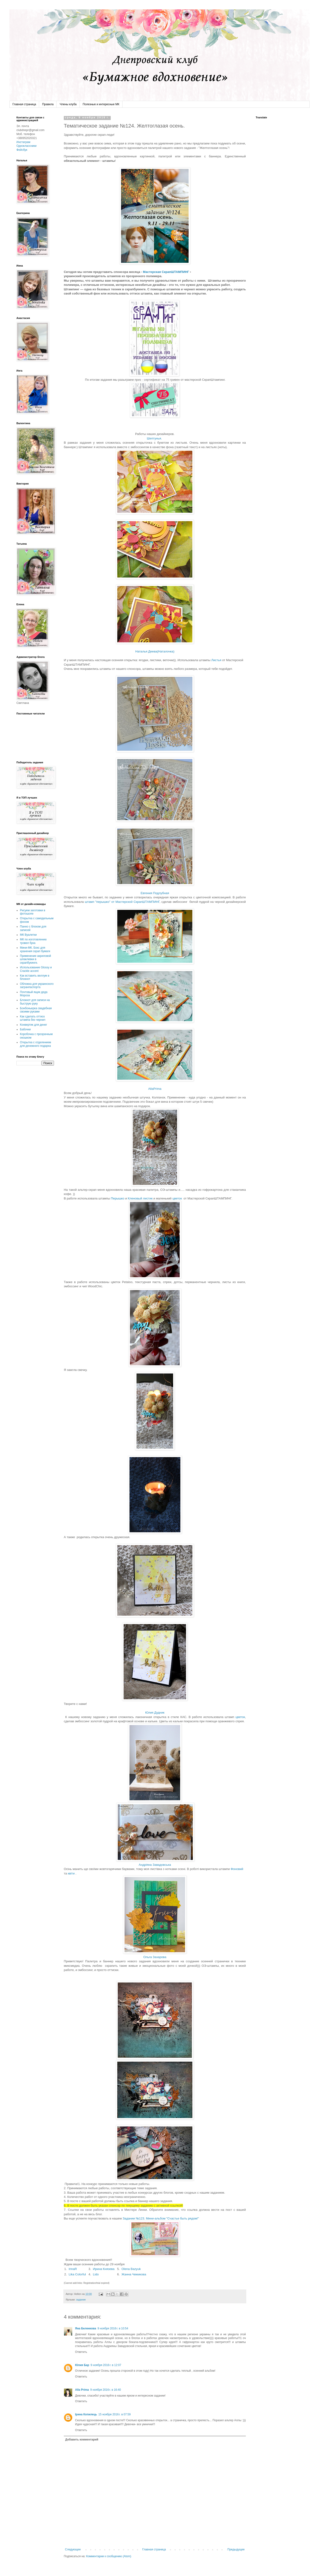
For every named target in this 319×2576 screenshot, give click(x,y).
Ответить (81, 2352)
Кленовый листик (140, 1198)
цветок (177, 1198)
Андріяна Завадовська (155, 1864)
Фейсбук (21, 149)
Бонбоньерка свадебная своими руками (36, 1010)
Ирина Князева (103, 2269)
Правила (48, 104)
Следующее (73, 2549)
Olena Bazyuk (131, 2269)
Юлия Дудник (154, 1712)
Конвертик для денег (33, 1024)
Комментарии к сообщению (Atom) (108, 2556)
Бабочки (25, 1029)
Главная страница (24, 104)
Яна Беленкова (85, 2328)
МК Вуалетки (28, 934)
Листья (216, 660)
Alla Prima (82, 2389)
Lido (96, 2274)
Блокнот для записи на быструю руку (35, 1001)
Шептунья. (155, 438)
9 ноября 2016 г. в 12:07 (106, 2365)
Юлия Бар (82, 2365)
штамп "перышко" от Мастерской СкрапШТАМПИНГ (122, 902)
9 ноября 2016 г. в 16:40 (105, 2389)
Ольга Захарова (154, 1957)
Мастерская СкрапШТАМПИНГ (167, 272)
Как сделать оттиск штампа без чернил (32, 1018)
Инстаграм (23, 142)
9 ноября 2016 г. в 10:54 (113, 2328)
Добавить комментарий (81, 2439)
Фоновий (236, 1869)
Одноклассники (26, 145)
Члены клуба (68, 104)
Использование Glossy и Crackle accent (36, 969)
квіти (72, 1873)
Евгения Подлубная (155, 893)
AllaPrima (154, 1088)
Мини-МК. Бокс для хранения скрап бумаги (35, 949)
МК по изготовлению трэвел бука (33, 941)
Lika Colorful (77, 2274)
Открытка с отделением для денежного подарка (35, 1044)
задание (81, 2299)
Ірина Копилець (86, 2414)
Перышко (118, 1198)
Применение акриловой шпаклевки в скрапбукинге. (35, 959)
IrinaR (73, 2269)
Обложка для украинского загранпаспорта (37, 985)
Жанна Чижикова (134, 2274)
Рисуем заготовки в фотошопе (32, 912)
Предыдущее (236, 2549)
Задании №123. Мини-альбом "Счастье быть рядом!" (161, 2218)
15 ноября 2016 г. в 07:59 (114, 2414)
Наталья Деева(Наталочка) (155, 651)
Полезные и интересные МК (101, 104)
